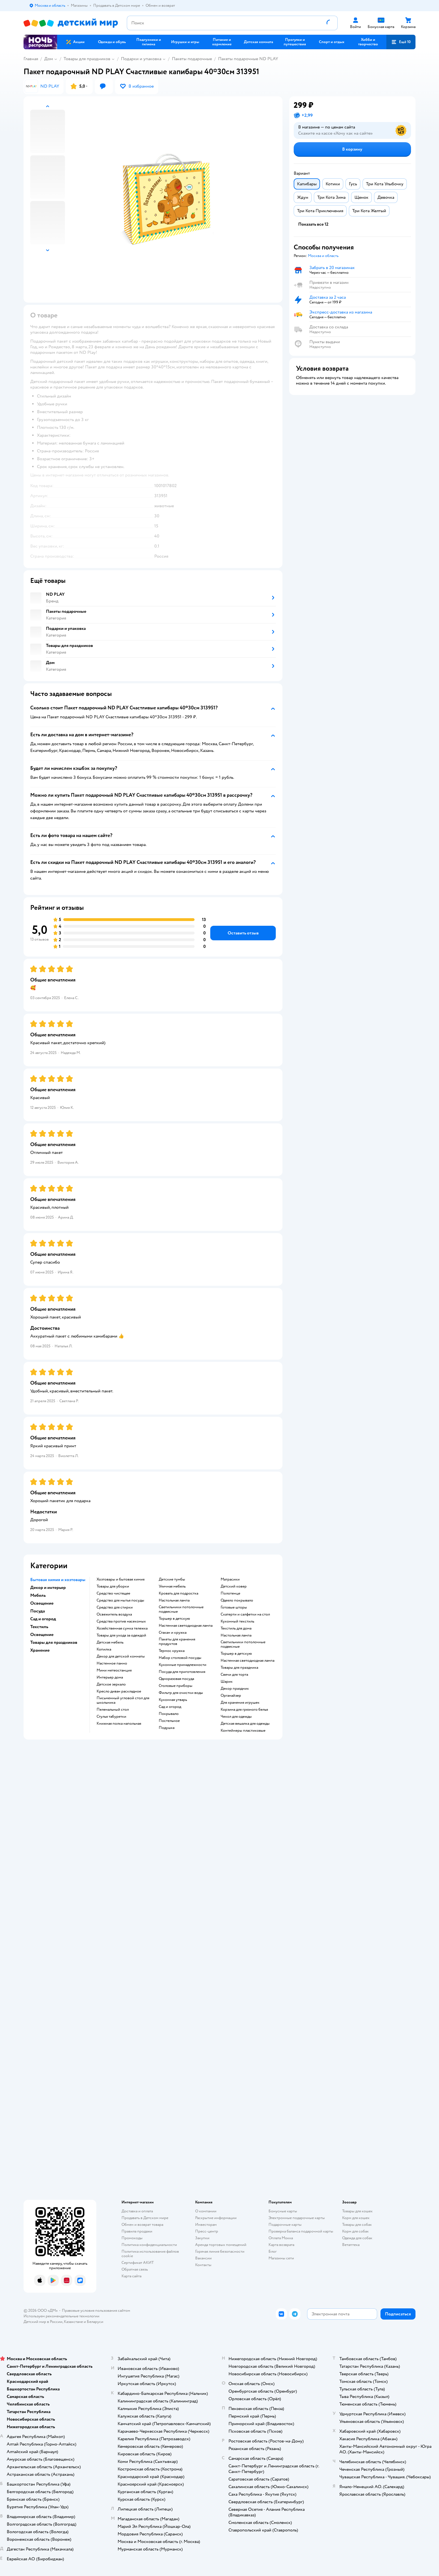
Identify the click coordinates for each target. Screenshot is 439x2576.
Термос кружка (172, 1651)
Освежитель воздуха (114, 1614)
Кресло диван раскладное (119, 1691)
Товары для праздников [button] (53, 1642)
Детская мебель (110, 1642)
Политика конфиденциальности (149, 2244)
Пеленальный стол (113, 1709)
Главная (31, 59)
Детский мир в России (43, 2321)
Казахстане (73, 2321)
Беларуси (95, 2321)
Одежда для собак (357, 2238)
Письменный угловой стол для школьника (123, 1700)
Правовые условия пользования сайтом (96, 2310)
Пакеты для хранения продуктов (177, 1641)
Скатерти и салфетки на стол (245, 1614)
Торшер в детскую (174, 1618)
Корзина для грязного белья (244, 1709)
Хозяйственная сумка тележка (122, 1628)
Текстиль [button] (39, 1627)
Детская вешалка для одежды (245, 1723)
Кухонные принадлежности (182, 1665)
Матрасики (230, 1579)
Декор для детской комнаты (121, 1656)
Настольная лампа (174, 1600)
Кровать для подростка (178, 1593)
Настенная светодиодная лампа (186, 1625)
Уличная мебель (172, 1586)
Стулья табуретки (111, 1716)
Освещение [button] (41, 1603)
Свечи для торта (234, 1674)
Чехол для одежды (236, 1716)
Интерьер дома (110, 1677)
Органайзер (231, 1695)
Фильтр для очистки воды (181, 1693)
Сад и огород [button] (43, 1619)
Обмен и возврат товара (142, 2224)
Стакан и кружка (172, 1632)
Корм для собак (355, 2231)
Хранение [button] (40, 1650)
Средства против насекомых (121, 1621)
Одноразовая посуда (176, 1679)
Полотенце (230, 1593)
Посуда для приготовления (182, 1672)
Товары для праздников (87, 59)
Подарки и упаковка (141, 59)
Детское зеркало (111, 1684)
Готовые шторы (234, 1607)
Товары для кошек (357, 2211)
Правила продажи (137, 2231)
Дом (48, 59)
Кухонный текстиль (237, 1621)
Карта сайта (131, 2276)
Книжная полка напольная (119, 1723)
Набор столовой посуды (180, 1658)
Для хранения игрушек (240, 1702)
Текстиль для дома (236, 1628)
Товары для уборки (113, 1586)
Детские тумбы (172, 1579)
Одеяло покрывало (237, 1600)
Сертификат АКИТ (138, 2262)
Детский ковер (234, 1586)
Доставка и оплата (137, 2211)
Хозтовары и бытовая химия (120, 1579)
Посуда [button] (37, 1611)
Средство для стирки (115, 1607)
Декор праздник (235, 1688)
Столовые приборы (175, 1686)
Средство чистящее (113, 1593)
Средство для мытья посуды (120, 1600)
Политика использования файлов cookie (150, 2253)
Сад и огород (170, 1707)
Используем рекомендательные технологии (61, 2316)
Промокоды (132, 2238)
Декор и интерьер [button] (48, 1587)
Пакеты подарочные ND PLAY (248, 59)
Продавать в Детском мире (145, 2217)
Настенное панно (112, 1663)
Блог (272, 2251)
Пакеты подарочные (192, 59)
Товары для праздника (239, 1667)
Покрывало (169, 1714)
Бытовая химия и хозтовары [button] (57, 1579)
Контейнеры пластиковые (243, 1730)
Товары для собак (357, 2224)
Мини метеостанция (114, 1670)
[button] (400, 42)
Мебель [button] (38, 1595)
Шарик (227, 1681)
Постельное (169, 1721)
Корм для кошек (356, 2217)
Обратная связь (135, 2269)
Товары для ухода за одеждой (121, 1635)
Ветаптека (350, 2244)
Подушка (166, 1728)
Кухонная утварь (173, 1700)
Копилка (104, 1649)
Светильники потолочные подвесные (181, 1609)
